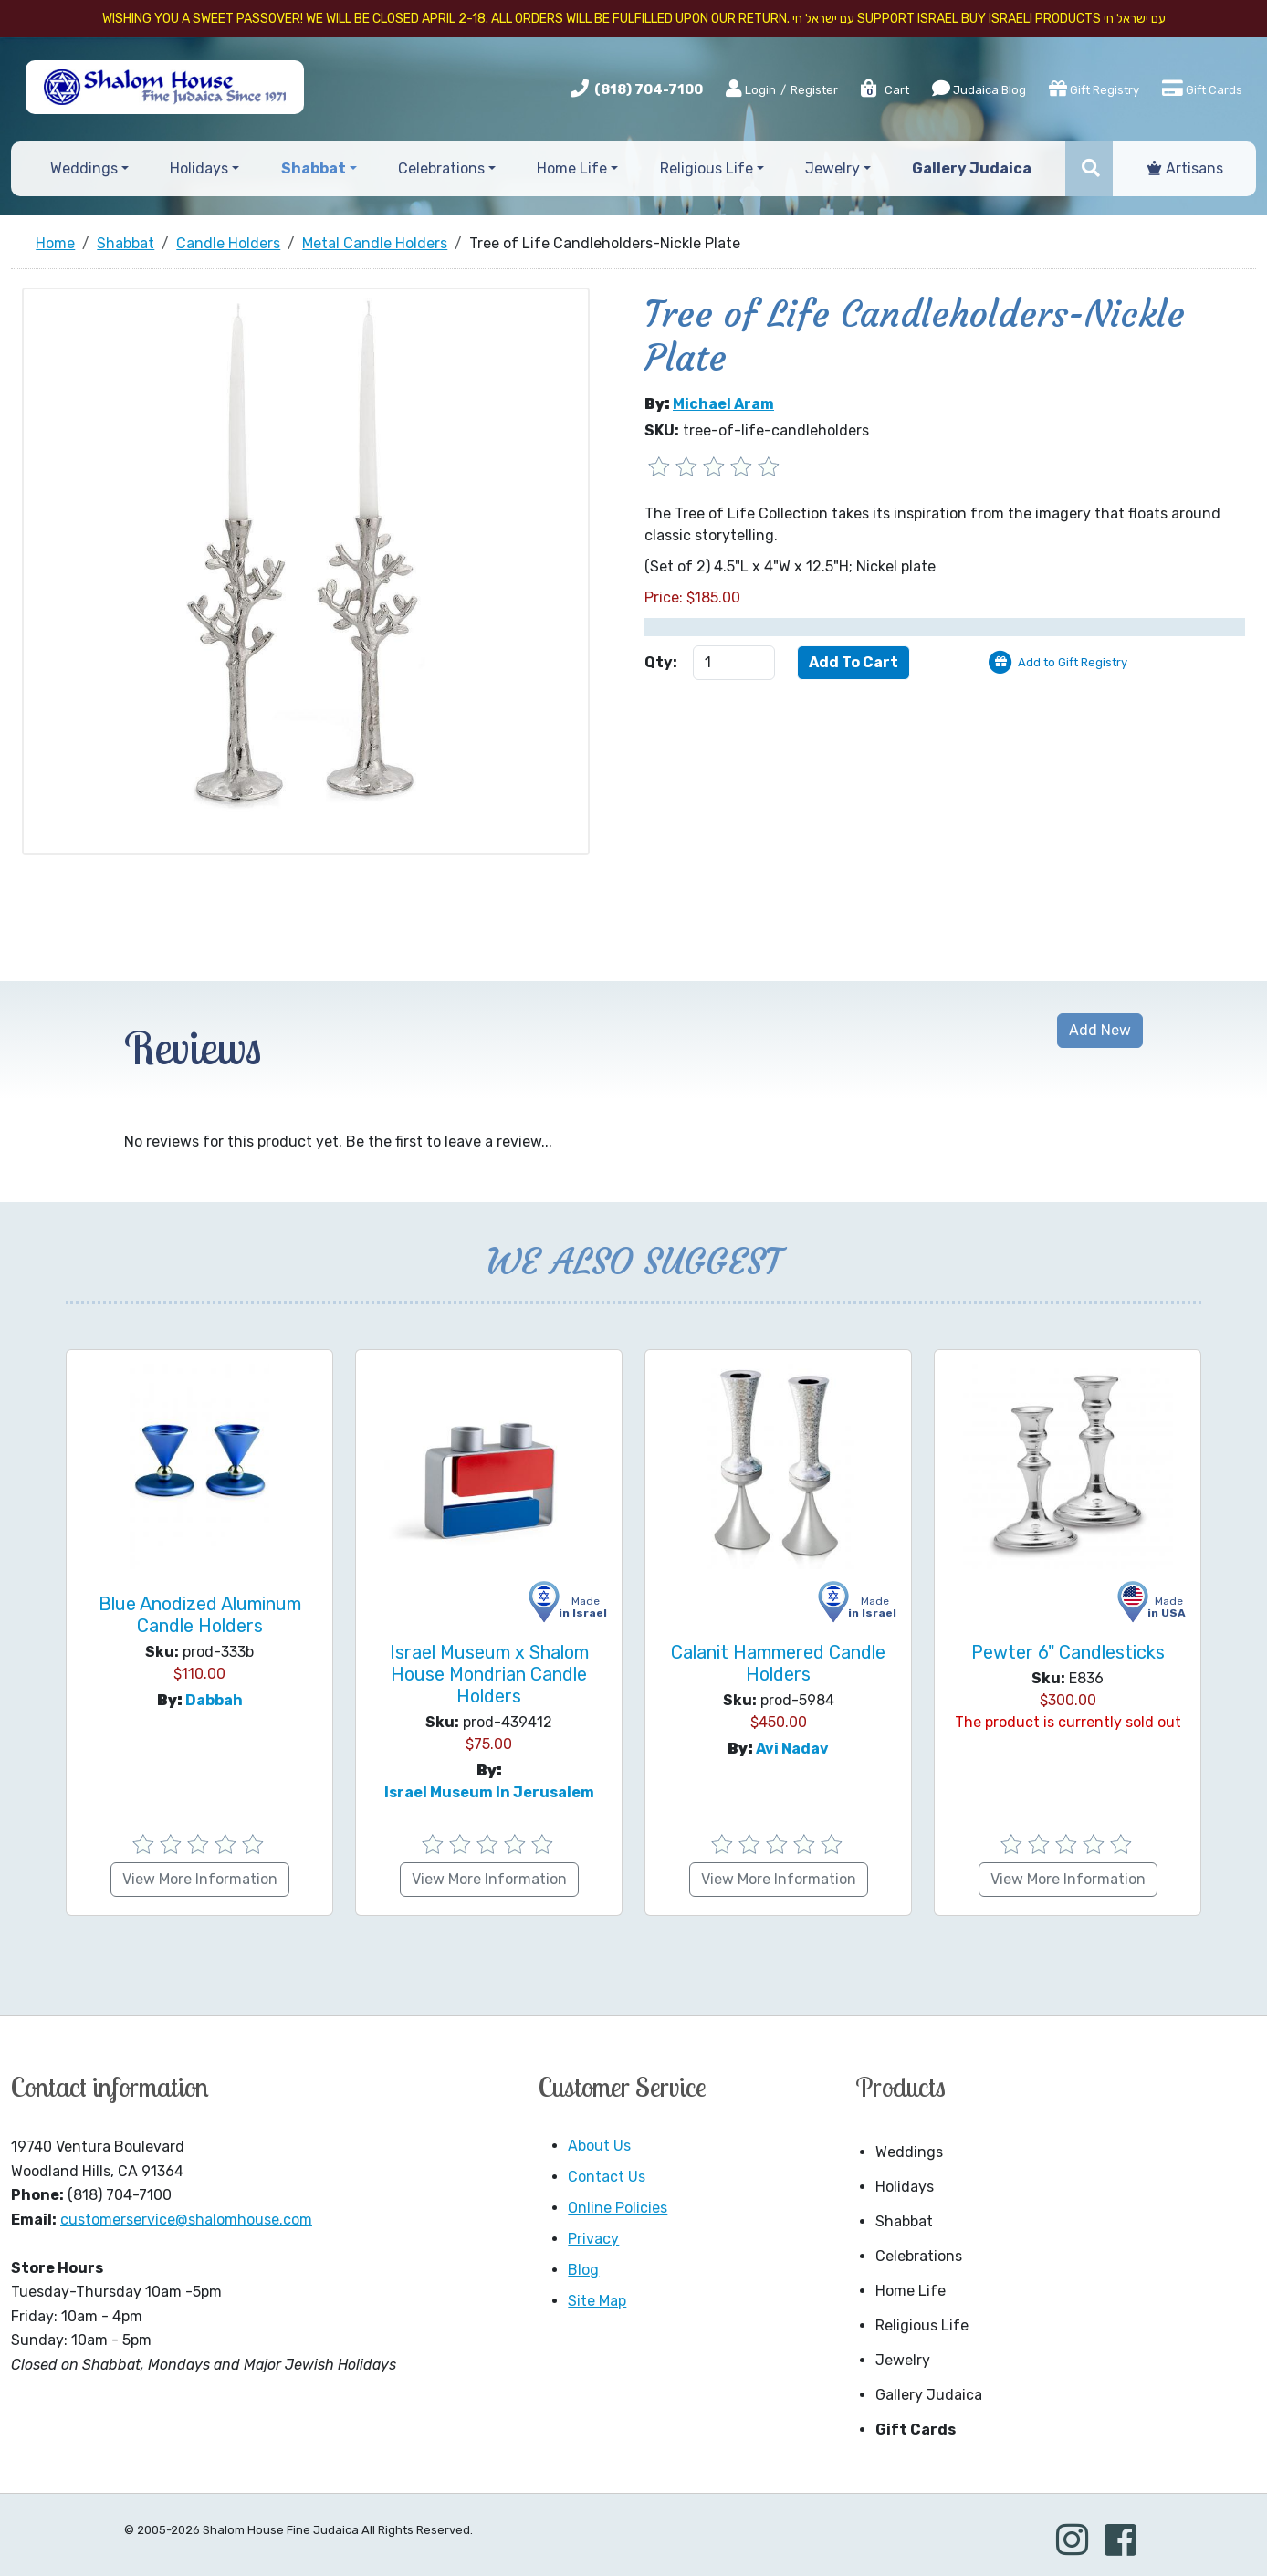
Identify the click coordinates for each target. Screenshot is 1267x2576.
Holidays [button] (199, 168)
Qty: (660, 662)
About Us (599, 2145)
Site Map (597, 2300)
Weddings (909, 2152)
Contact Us (606, 2176)
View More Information (199, 1879)
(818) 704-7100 (648, 89)
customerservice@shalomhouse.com (186, 2219)
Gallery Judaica (928, 2394)
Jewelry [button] (832, 168)
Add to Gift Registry (1072, 662)
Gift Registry (1094, 88)
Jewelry (902, 2360)
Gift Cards (1202, 88)
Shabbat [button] (313, 168)
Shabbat (904, 2221)
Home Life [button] (572, 168)
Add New (1100, 1030)
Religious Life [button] (706, 168)
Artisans (1185, 168)
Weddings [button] (84, 168)
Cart (884, 90)
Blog (583, 2269)
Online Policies (617, 2207)
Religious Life (922, 2325)
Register (814, 90)
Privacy (593, 2238)
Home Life (910, 2290)
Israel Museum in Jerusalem (489, 1792)
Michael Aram (723, 404)
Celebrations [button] (441, 168)
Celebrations (918, 2256)
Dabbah (214, 1700)
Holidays (904, 2186)
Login (751, 89)
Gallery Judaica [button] (971, 168)
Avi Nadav (792, 1748)
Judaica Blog (979, 88)
